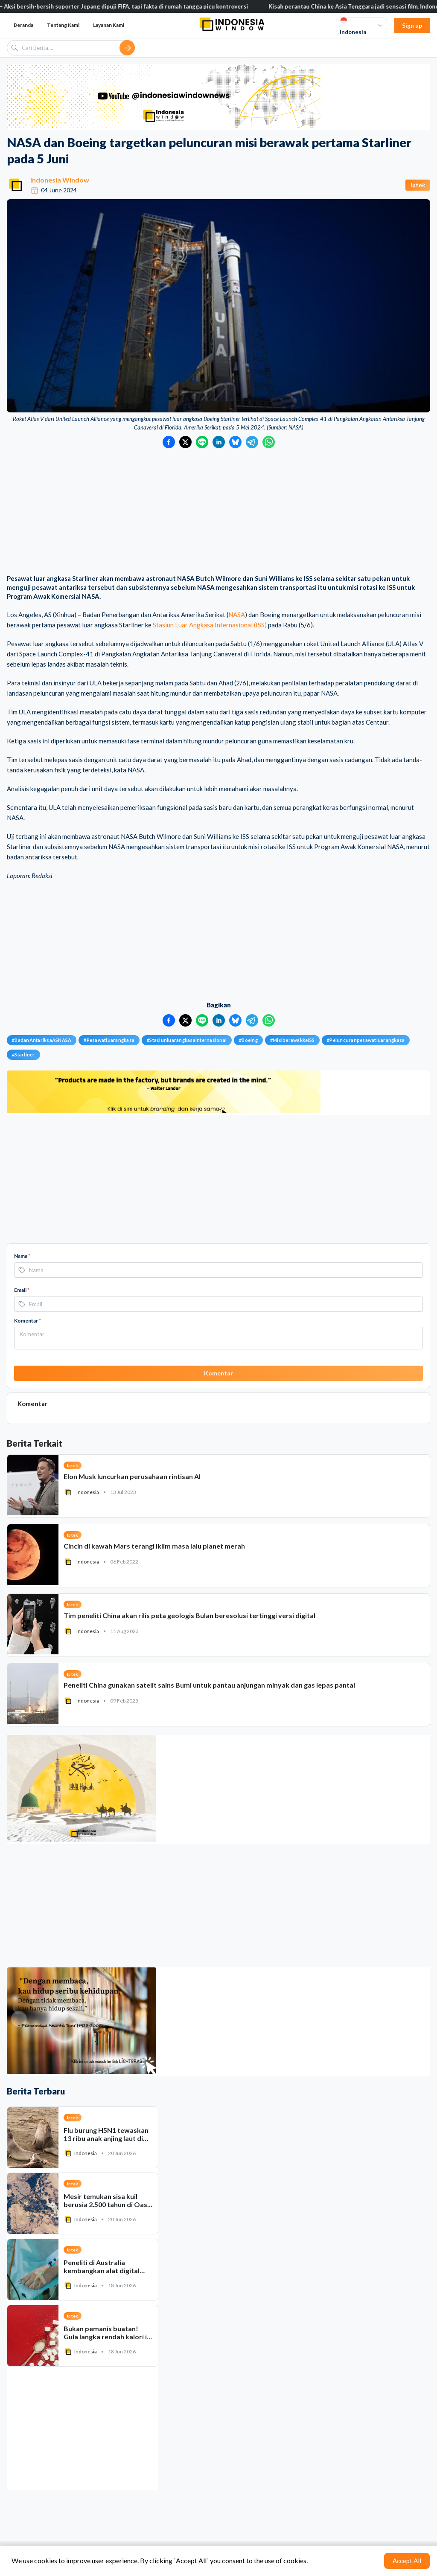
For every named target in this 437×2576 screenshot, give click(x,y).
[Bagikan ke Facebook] (169, 442)
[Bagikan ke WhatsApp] (268, 442)
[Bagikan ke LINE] (202, 442)
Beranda (23, 25)
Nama (22, 1256)
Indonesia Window (59, 180)
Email (21, 1290)
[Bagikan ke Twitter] (185, 442)
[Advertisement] (218, 512)
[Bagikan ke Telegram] (252, 442)
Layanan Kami (108, 25)
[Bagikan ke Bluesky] (235, 442)
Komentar (27, 1320)
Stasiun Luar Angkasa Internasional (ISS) (210, 625)
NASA (236, 614)
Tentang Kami (63, 25)
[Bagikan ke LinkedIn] (219, 442)
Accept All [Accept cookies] (407, 2560)
